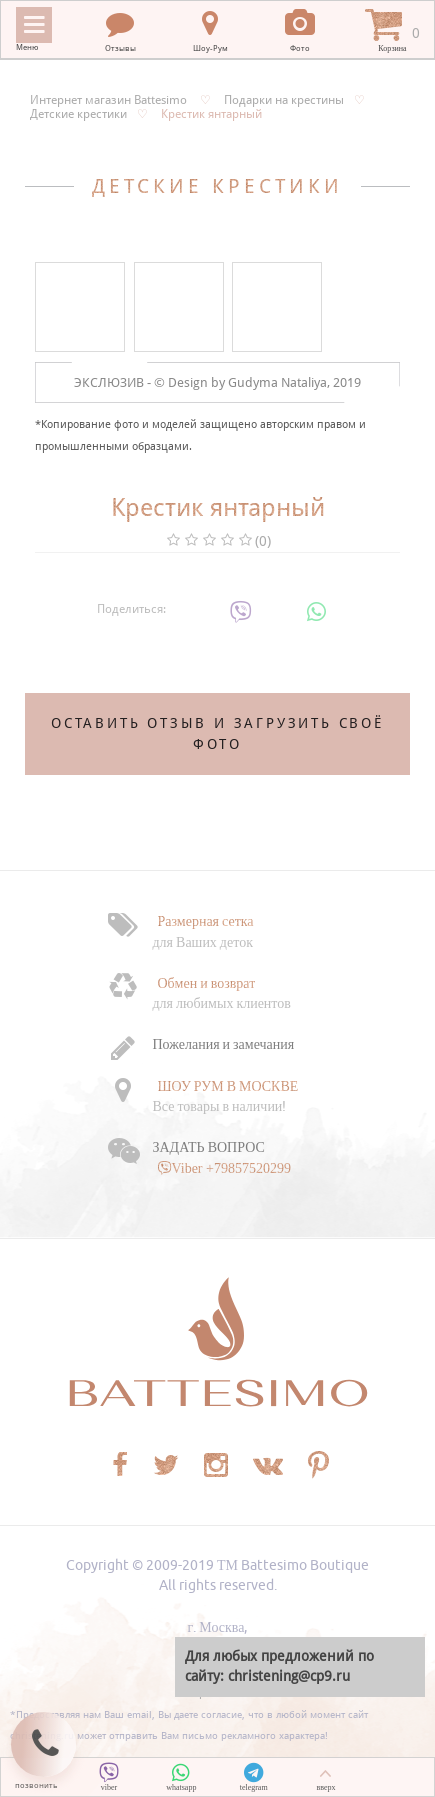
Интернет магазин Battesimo (108, 100)
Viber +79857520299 (231, 1168)
